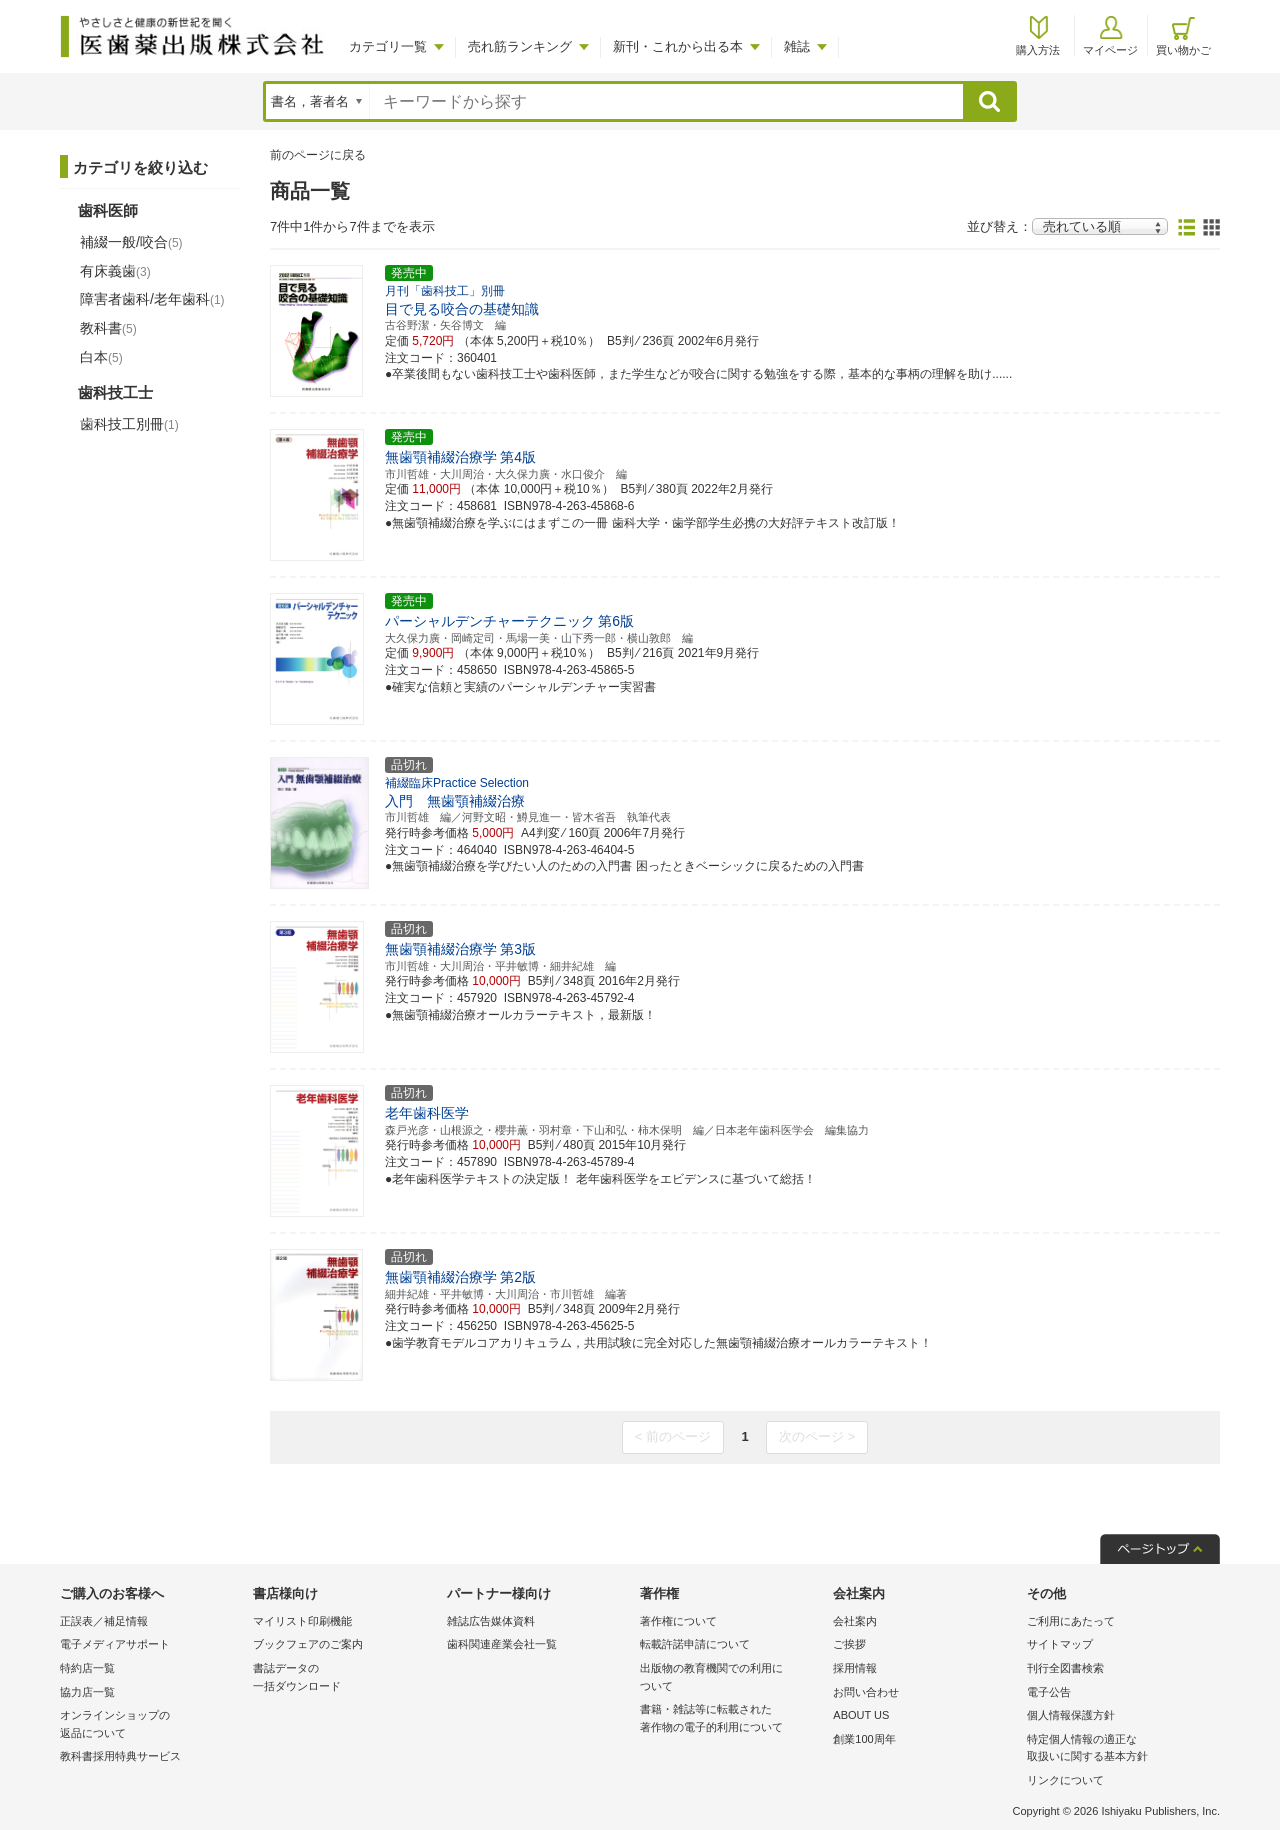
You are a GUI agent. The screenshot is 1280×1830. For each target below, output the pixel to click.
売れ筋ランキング (520, 46)
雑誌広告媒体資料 (491, 1621)
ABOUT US (861, 1715)
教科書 (108, 328)
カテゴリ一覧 (388, 46)
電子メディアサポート (115, 1644)
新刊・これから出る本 (678, 46)
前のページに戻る (318, 155)
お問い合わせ (866, 1692)
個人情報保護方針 (1071, 1715)
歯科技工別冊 (129, 424)
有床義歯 (115, 271)
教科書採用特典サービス (120, 1756)
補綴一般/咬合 (131, 242)
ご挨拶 (849, 1644)
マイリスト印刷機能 (302, 1621)
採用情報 (855, 1668)
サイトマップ (1060, 1644)
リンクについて (1065, 1780)
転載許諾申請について (695, 1644)
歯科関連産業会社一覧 (502, 1644)
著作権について (678, 1621)
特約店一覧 (87, 1668)
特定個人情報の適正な (1118, 1749)
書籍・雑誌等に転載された (731, 1719)
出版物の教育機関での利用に (731, 1678)
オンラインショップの (151, 1725)
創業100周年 (864, 1739)
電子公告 (1049, 1692)
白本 (101, 357)
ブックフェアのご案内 (308, 1644)
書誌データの (344, 1678)
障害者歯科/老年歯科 (152, 299)
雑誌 (797, 46)
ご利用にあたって (1071, 1621)
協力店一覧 (87, 1692)
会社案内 (855, 1621)
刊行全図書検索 (1065, 1668)
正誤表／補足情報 (104, 1621)
